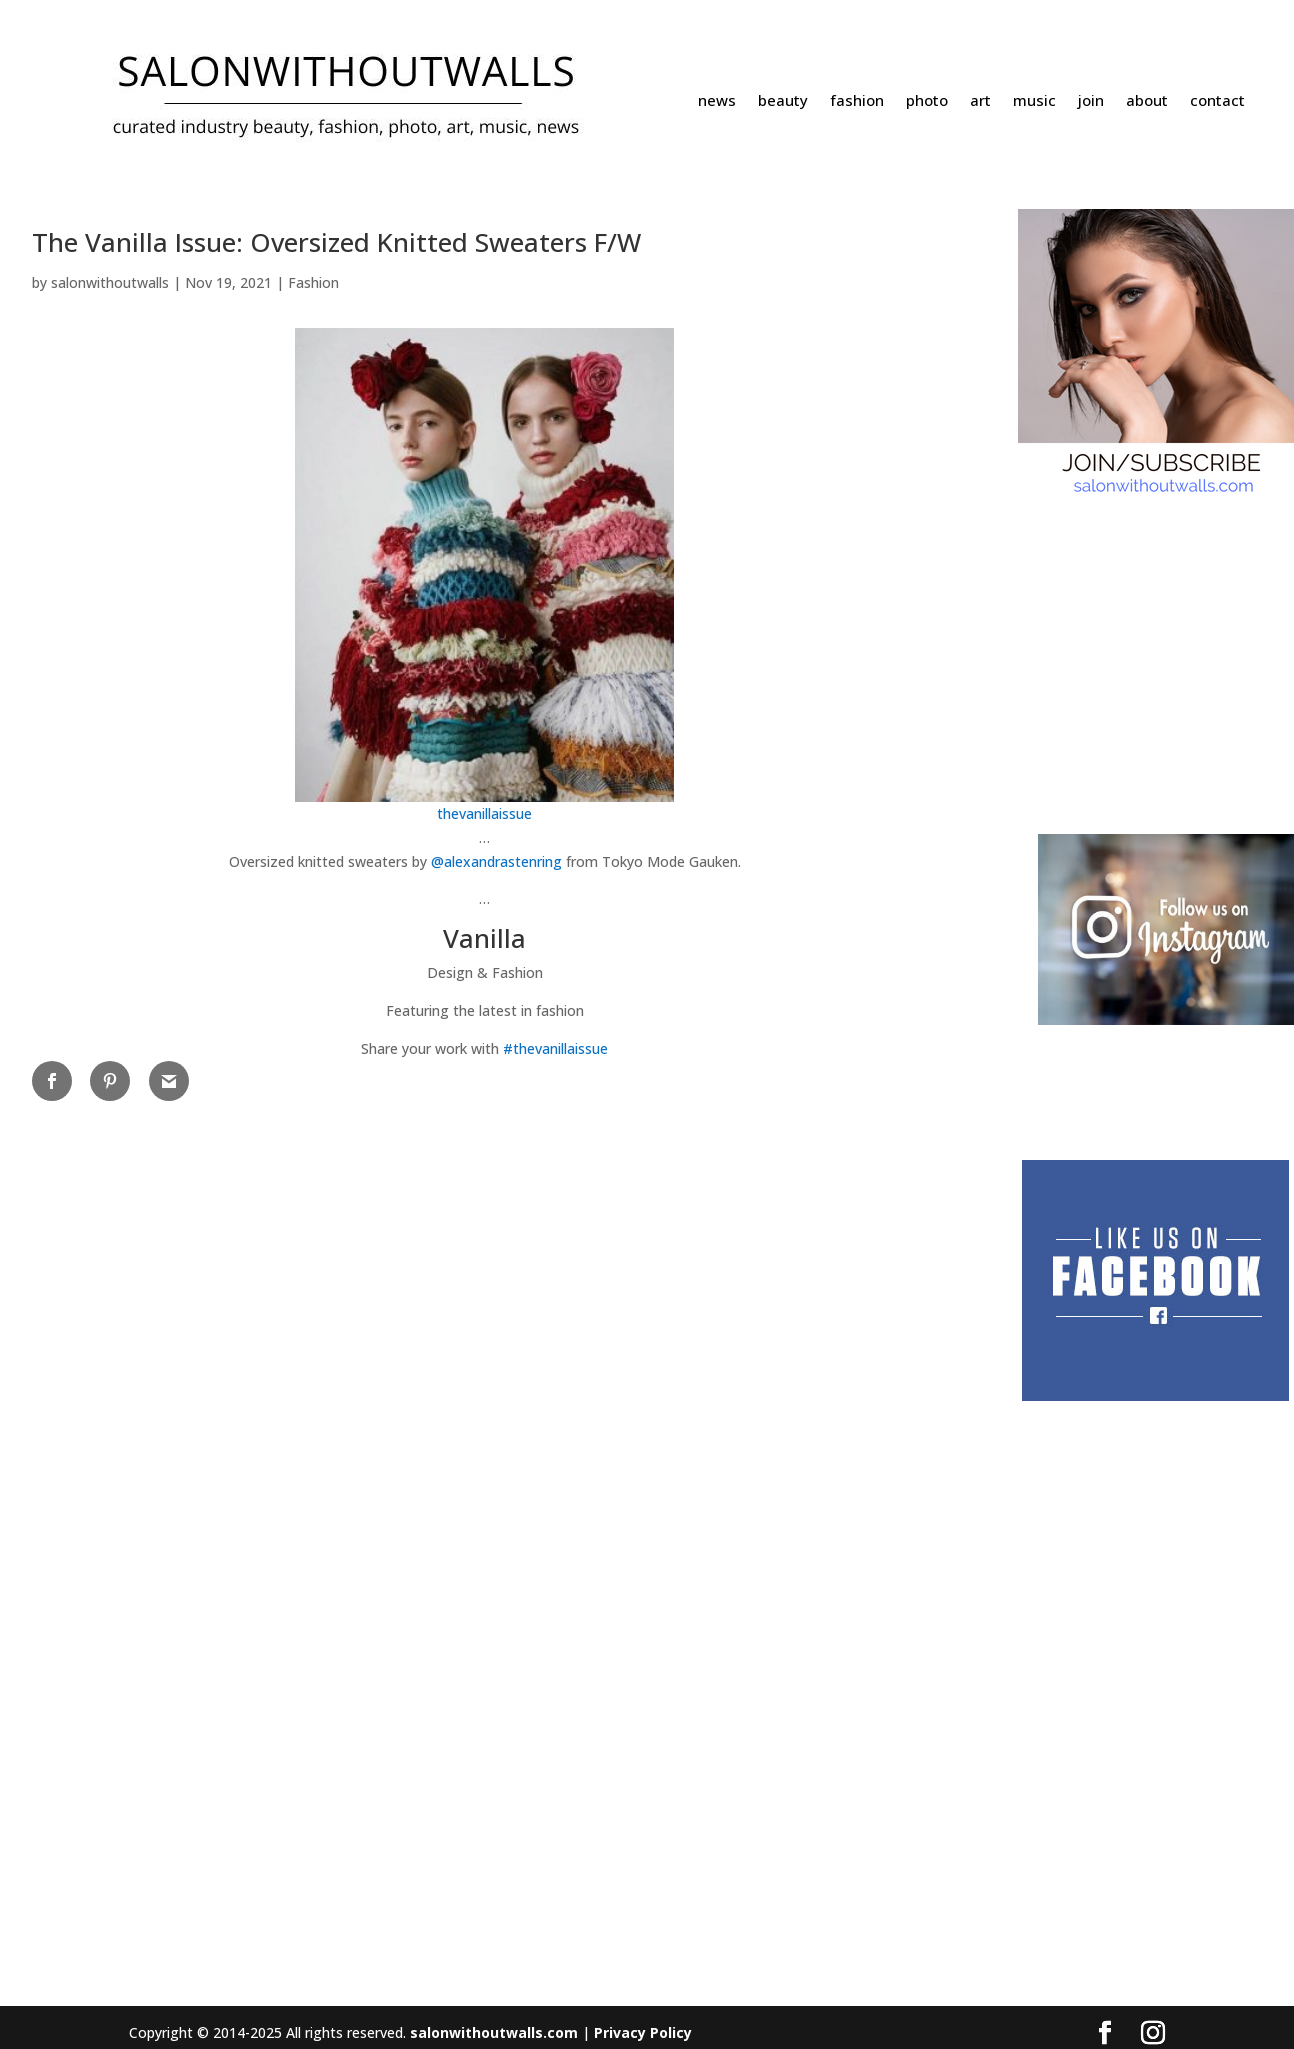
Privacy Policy (643, 2032)
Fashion (313, 282)
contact (1217, 101)
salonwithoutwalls (110, 282)
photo (927, 101)
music (1034, 101)
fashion (857, 101)
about (1147, 101)
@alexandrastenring (496, 861)
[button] (484, 955)
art (980, 101)
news (717, 101)
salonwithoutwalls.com (494, 2032)
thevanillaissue (484, 813)
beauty (783, 101)
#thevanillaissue (555, 1048)
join (1091, 101)
